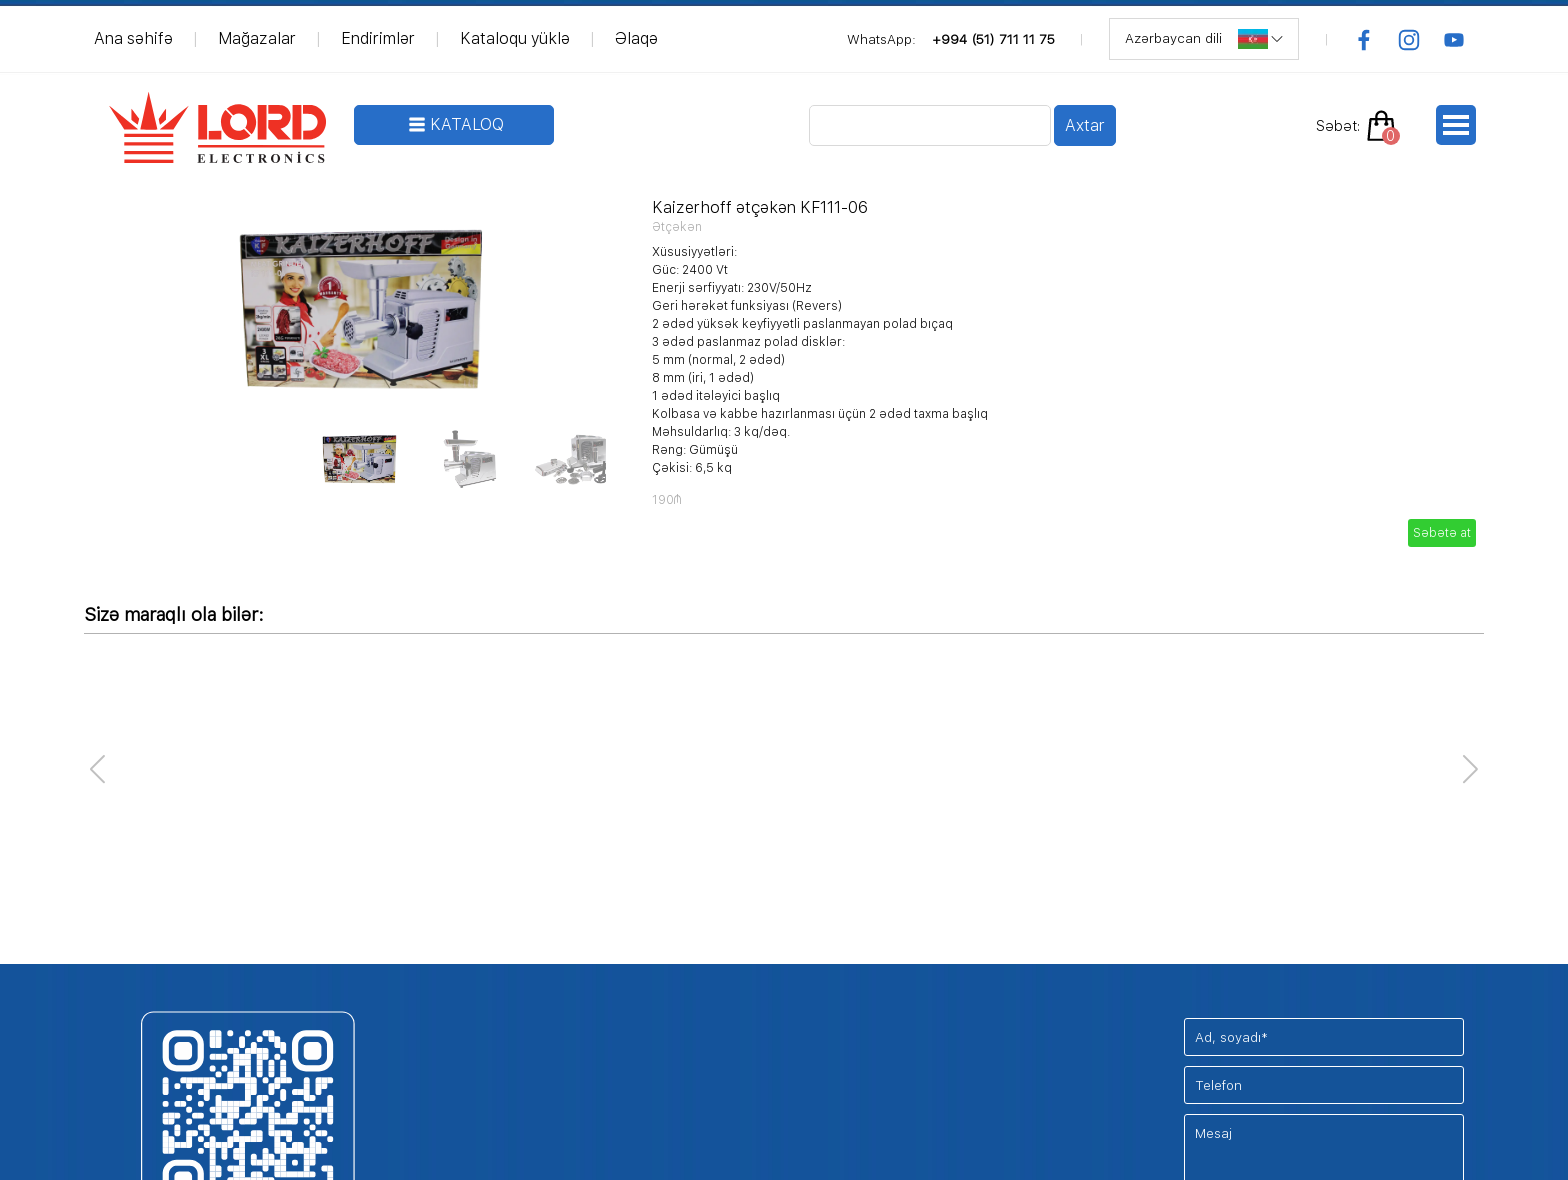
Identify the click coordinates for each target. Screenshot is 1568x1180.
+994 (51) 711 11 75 (993, 39)
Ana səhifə (133, 38)
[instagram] (1409, 40)
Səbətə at (1442, 533)
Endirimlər (378, 38)
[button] (1470, 769)
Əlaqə (636, 38)
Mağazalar (257, 38)
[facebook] (1364, 40)
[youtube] (1454, 40)
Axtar (1085, 125)
